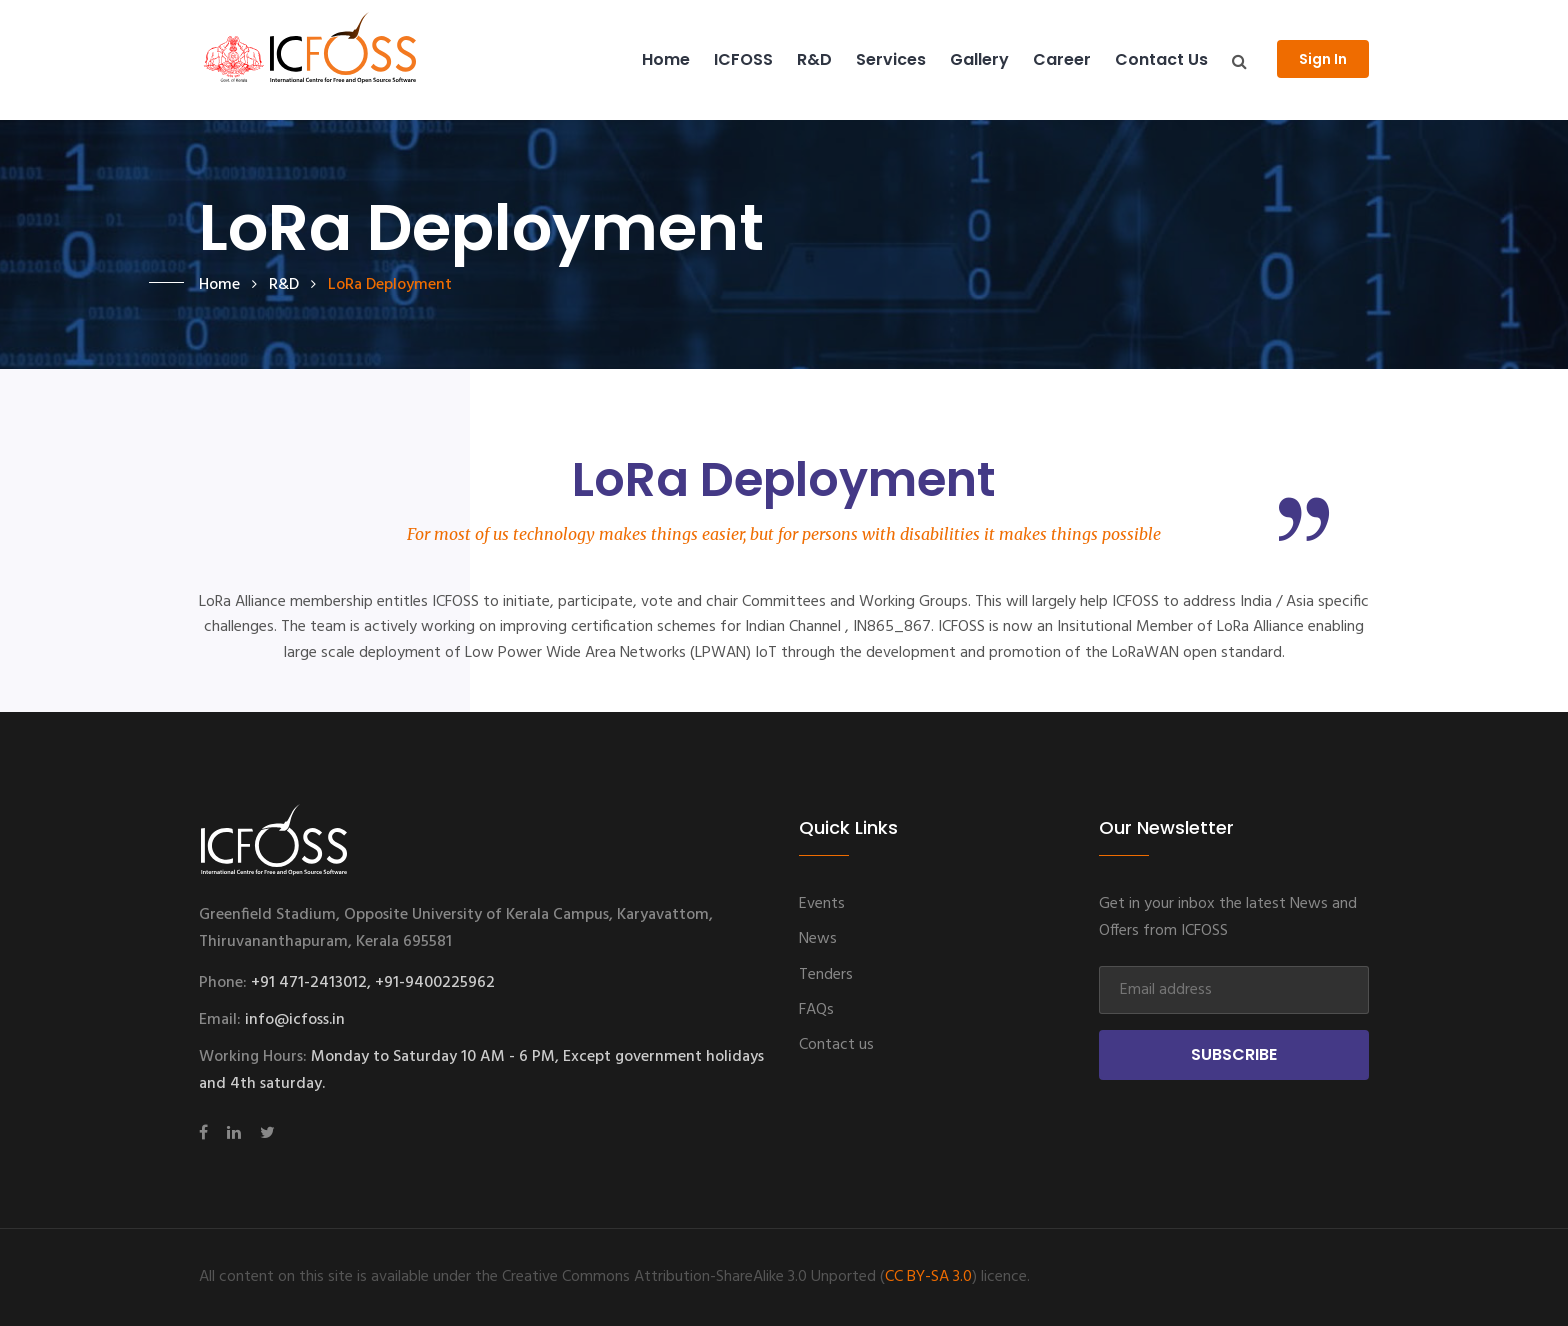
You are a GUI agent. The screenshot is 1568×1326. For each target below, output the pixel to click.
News (818, 939)
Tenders (826, 975)
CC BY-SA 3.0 (928, 1277)
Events (822, 904)
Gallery (979, 59)
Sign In (1323, 59)
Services (891, 59)
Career (1062, 59)
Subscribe (1234, 1054)
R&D (814, 59)
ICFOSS (743, 59)
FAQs (816, 1010)
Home (666, 59)
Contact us (1161, 59)
